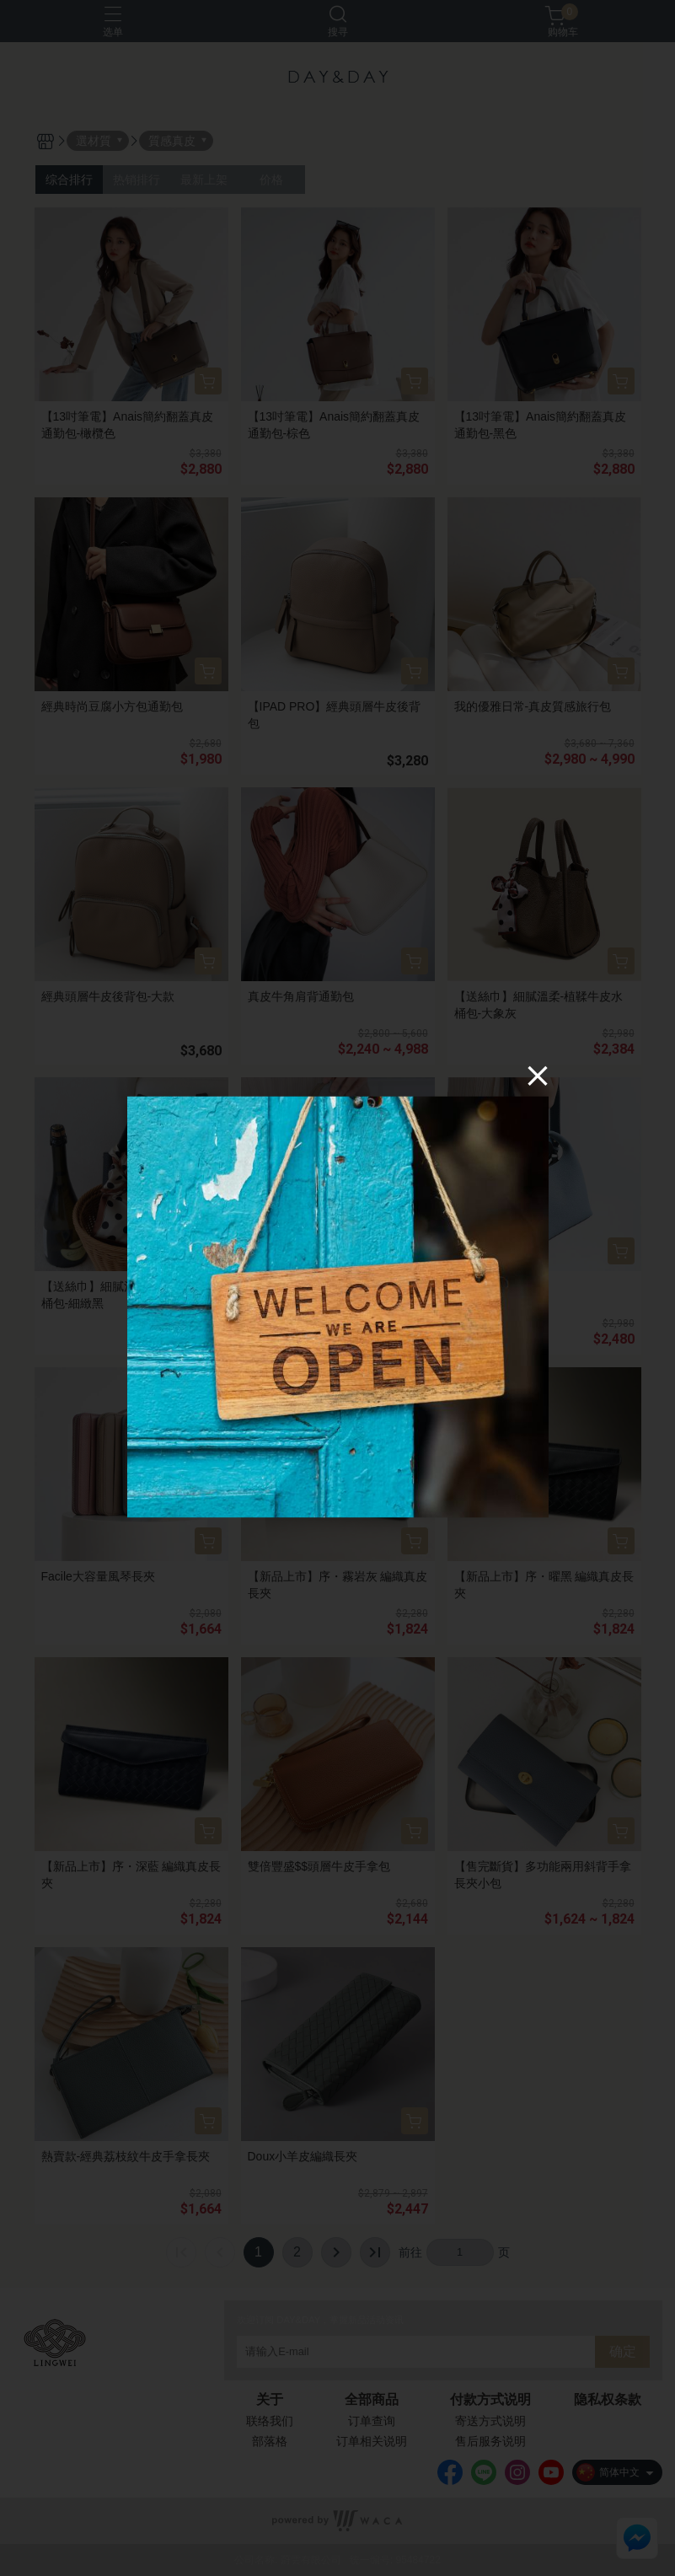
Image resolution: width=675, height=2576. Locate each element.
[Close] (537, 1075)
